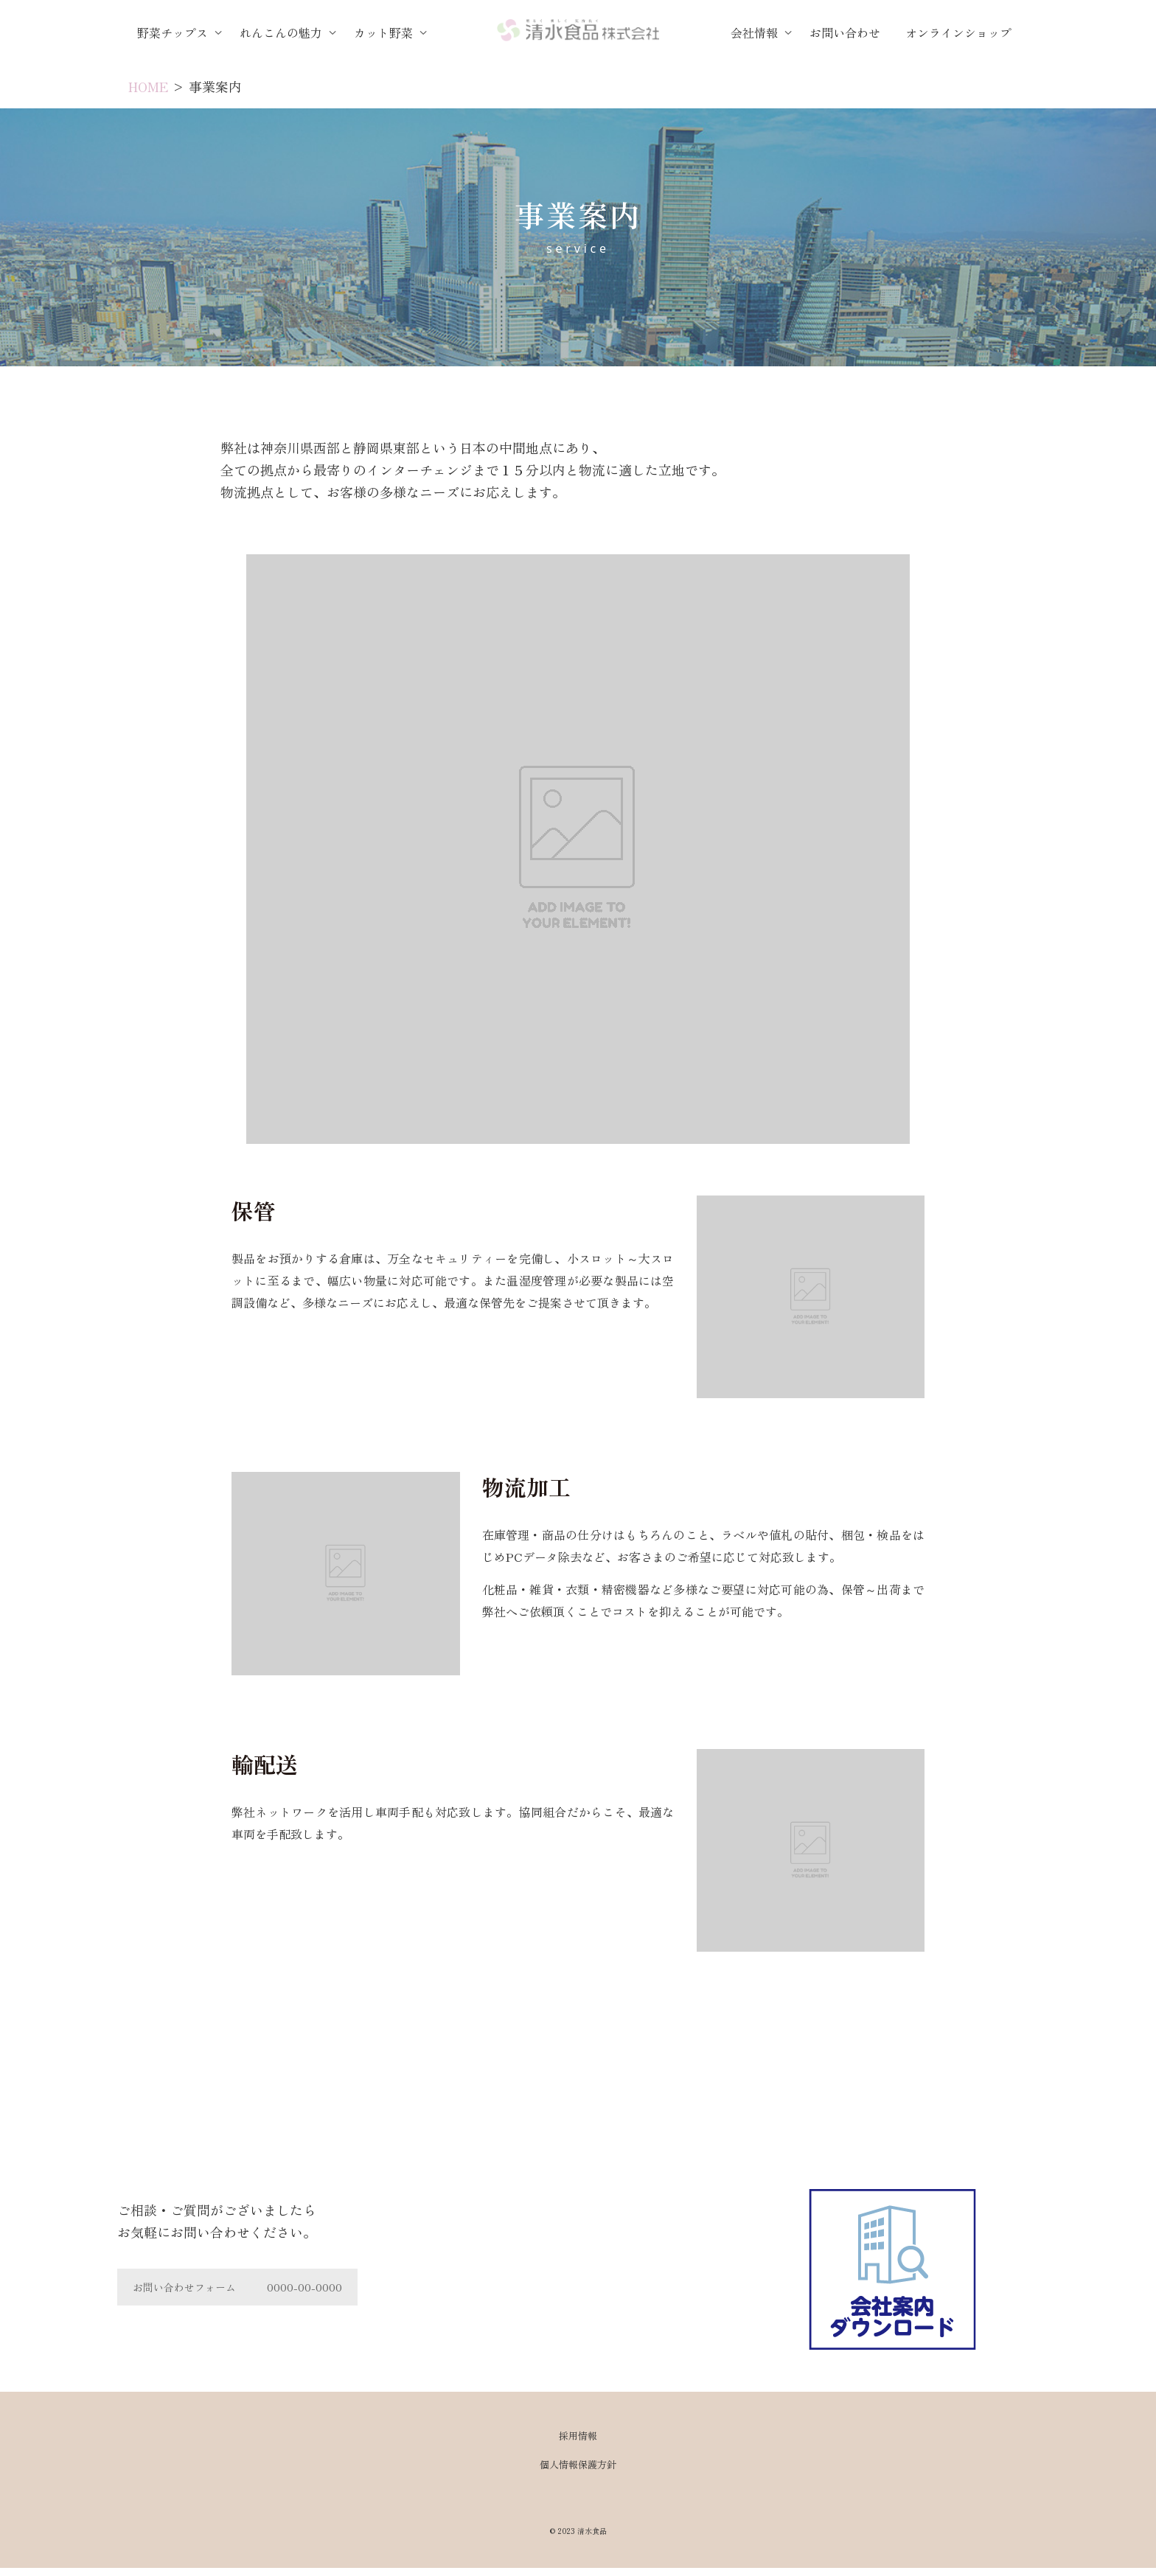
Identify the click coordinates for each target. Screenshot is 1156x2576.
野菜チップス (174, 32)
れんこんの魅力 (282, 32)
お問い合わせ (844, 32)
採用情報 (578, 2436)
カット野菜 (385, 32)
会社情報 (756, 32)
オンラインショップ (958, 32)
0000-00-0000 (304, 2287)
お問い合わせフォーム (184, 2287)
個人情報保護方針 (578, 2464)
